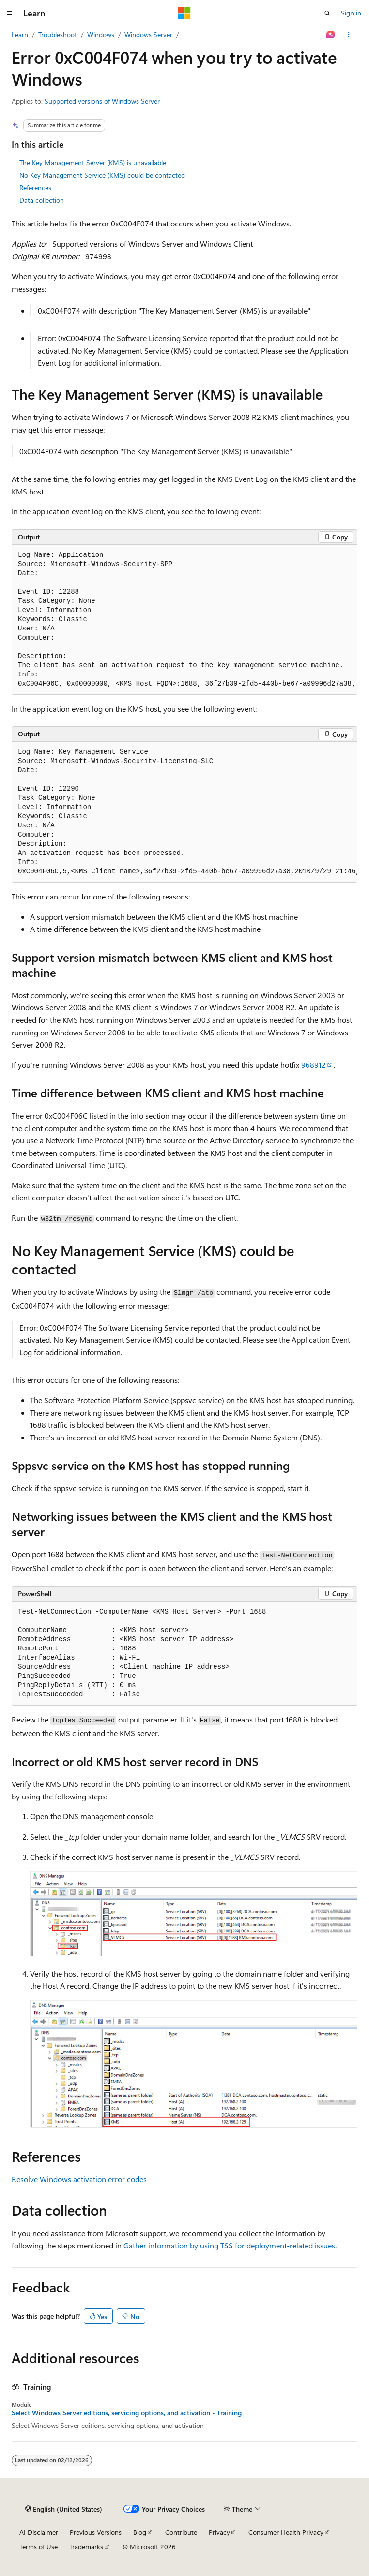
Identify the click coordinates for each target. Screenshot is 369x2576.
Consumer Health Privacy (285, 2532)
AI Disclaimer (38, 2532)
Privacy (219, 2532)
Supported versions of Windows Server (102, 100)
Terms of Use (38, 2546)
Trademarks (86, 2546)
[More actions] (348, 35)
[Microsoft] (184, 13)
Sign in (351, 12)
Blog (139, 2532)
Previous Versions (96, 2532)
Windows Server (148, 34)
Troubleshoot (57, 34)
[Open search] (327, 13)
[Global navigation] (9, 13)
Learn (20, 34)
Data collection (41, 200)
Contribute (181, 2532)
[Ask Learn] (331, 35)
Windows (100, 34)
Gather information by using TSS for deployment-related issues (229, 2245)
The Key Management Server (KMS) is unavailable (92, 162)
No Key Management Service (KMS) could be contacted (102, 175)
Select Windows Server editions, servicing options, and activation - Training (127, 2413)
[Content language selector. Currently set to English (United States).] (63, 2509)
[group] (184, 620)
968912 (313, 1065)
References (35, 187)
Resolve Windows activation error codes (79, 2179)
